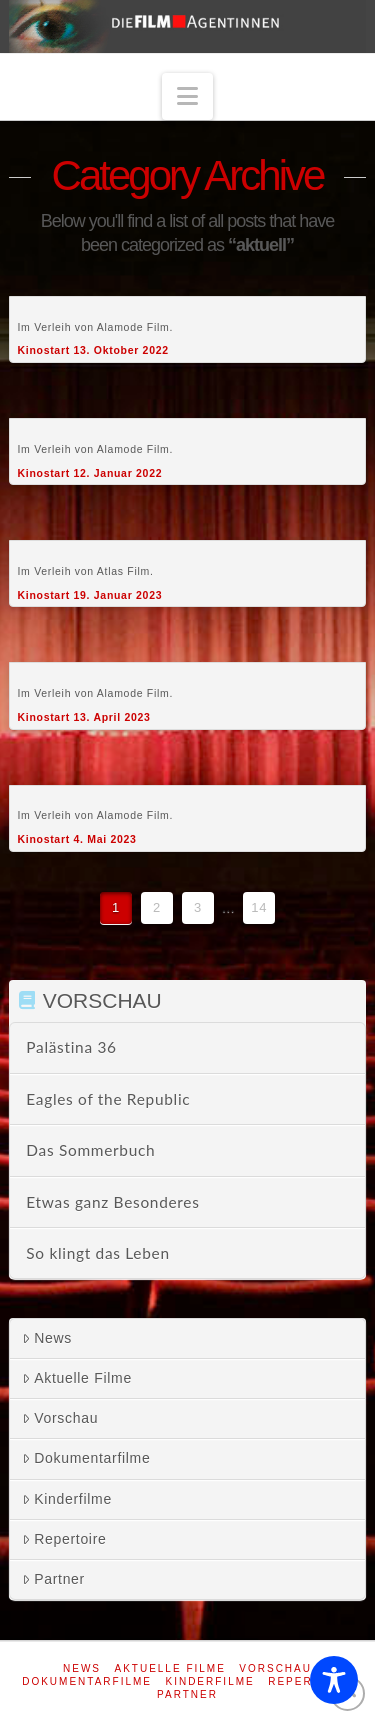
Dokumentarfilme (86, 1458)
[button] (188, 96)
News (47, 1338)
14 (259, 907)
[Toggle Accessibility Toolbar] (334, 1680)
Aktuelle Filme (77, 1378)
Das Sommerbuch (90, 1150)
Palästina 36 (71, 1047)
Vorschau (60, 1418)
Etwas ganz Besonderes (112, 1202)
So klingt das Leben (97, 1253)
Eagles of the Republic (108, 1099)
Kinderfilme (67, 1499)
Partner (53, 1579)
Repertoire (64, 1539)
